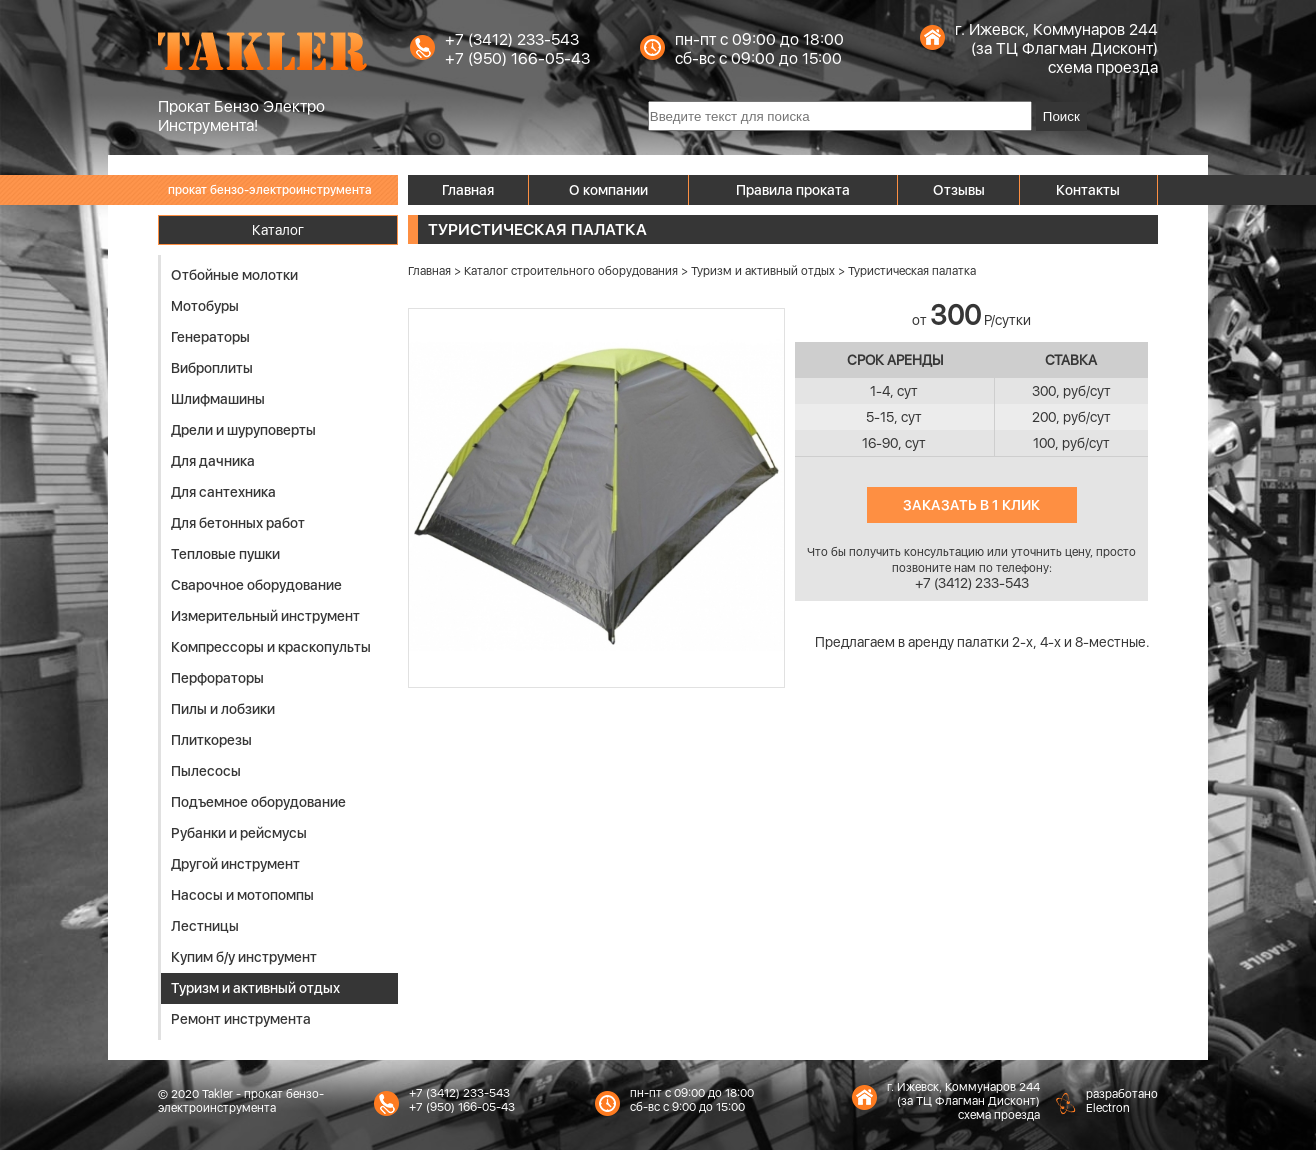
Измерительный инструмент (265, 616)
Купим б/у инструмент (244, 957)
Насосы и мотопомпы (242, 895)
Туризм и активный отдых (255, 988)
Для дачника (213, 461)
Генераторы (210, 337)
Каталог (278, 230)
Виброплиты (212, 368)
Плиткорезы (211, 740)
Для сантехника (223, 492)
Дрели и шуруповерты (243, 430)
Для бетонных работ (238, 523)
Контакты (1088, 190)
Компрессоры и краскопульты (271, 647)
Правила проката (793, 190)
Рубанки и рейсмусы (239, 833)
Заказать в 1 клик (971, 505)
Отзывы (959, 190)
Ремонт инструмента (241, 1019)
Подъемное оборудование (258, 802)
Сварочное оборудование (256, 585)
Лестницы (205, 926)
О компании (608, 190)
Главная (468, 190)
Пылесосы (206, 771)
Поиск (1061, 116)
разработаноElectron (1122, 1101)
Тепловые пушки (225, 554)
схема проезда (1103, 67)
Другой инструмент (235, 864)
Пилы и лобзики (223, 709)
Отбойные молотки (234, 275)
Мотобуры (205, 306)
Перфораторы (217, 678)
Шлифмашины (218, 399)
